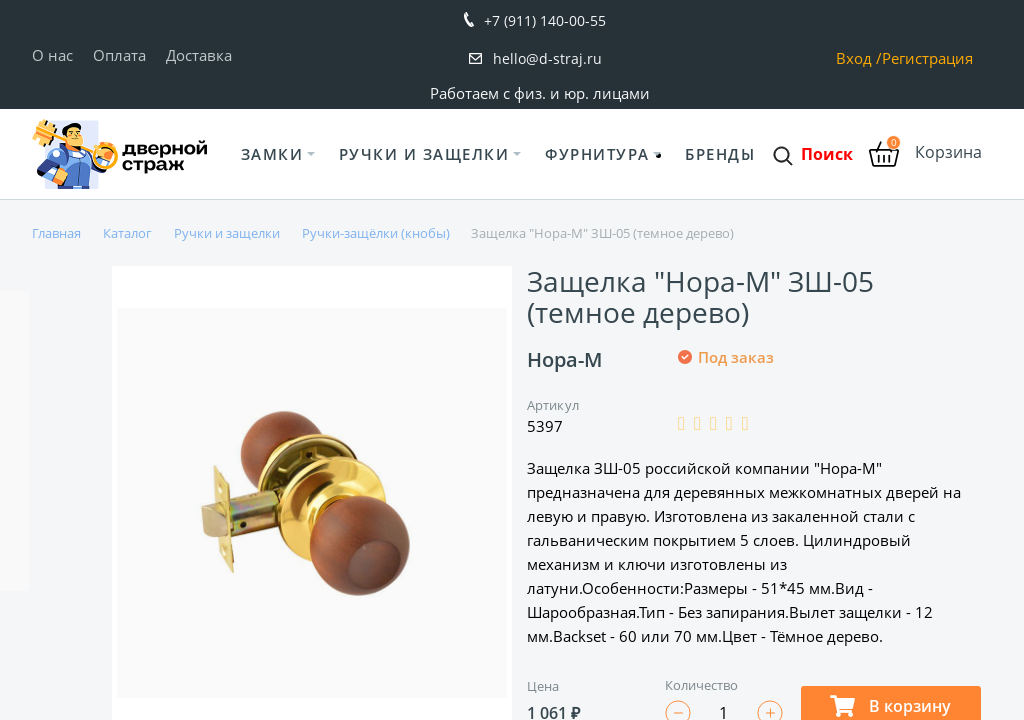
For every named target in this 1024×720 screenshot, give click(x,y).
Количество (702, 685)
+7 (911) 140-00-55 (545, 20)
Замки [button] (272, 154)
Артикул (553, 405)
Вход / (859, 58)
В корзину (890, 706)
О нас (52, 55)
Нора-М (564, 359)
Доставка (199, 55)
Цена (543, 686)
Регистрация (927, 58)
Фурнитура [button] (597, 154)
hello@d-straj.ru (547, 58)
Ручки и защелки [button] (424, 154)
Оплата (119, 55)
